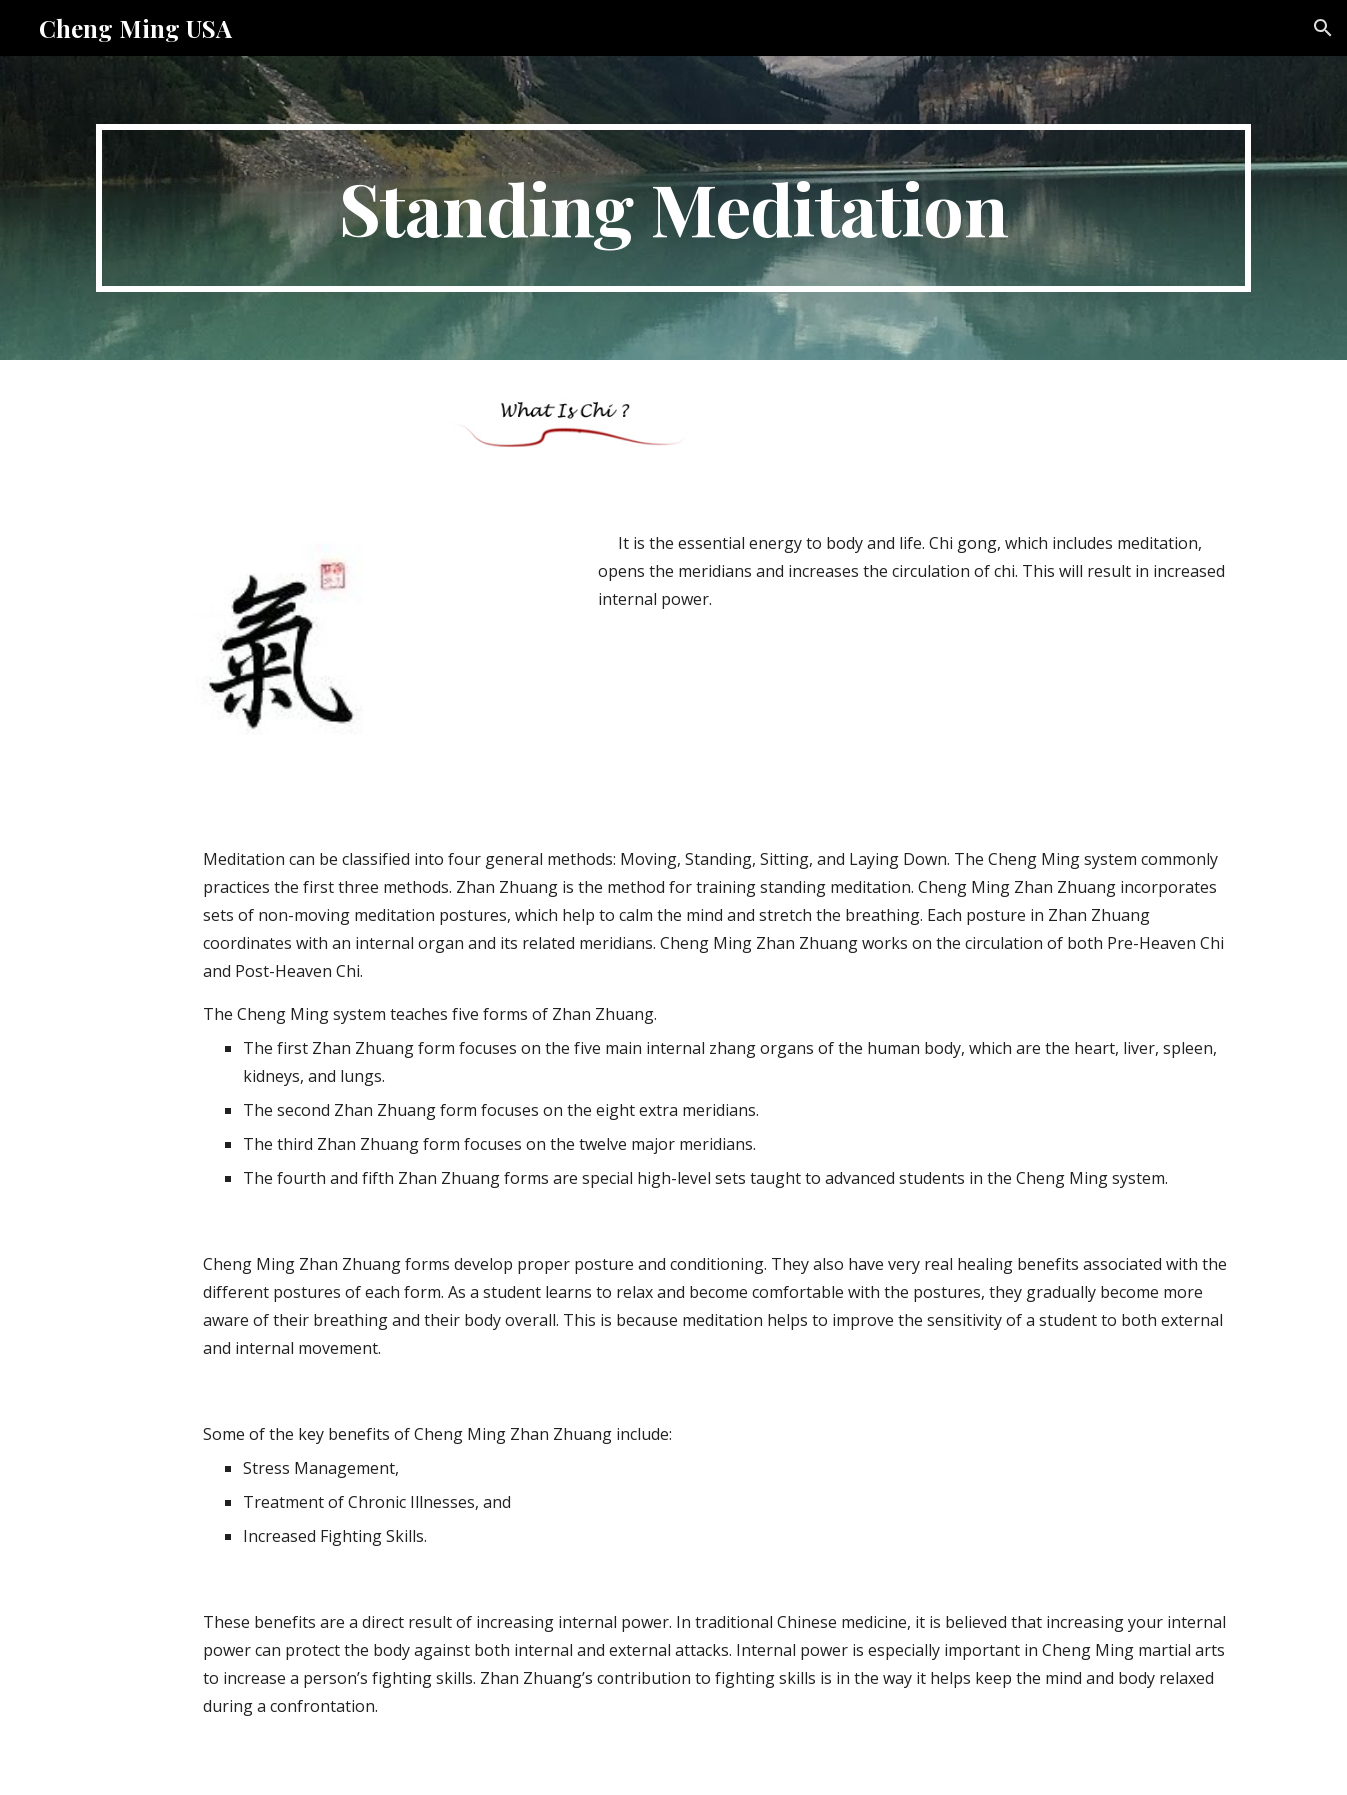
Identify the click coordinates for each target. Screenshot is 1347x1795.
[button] (1323, 28)
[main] (673, 208)
